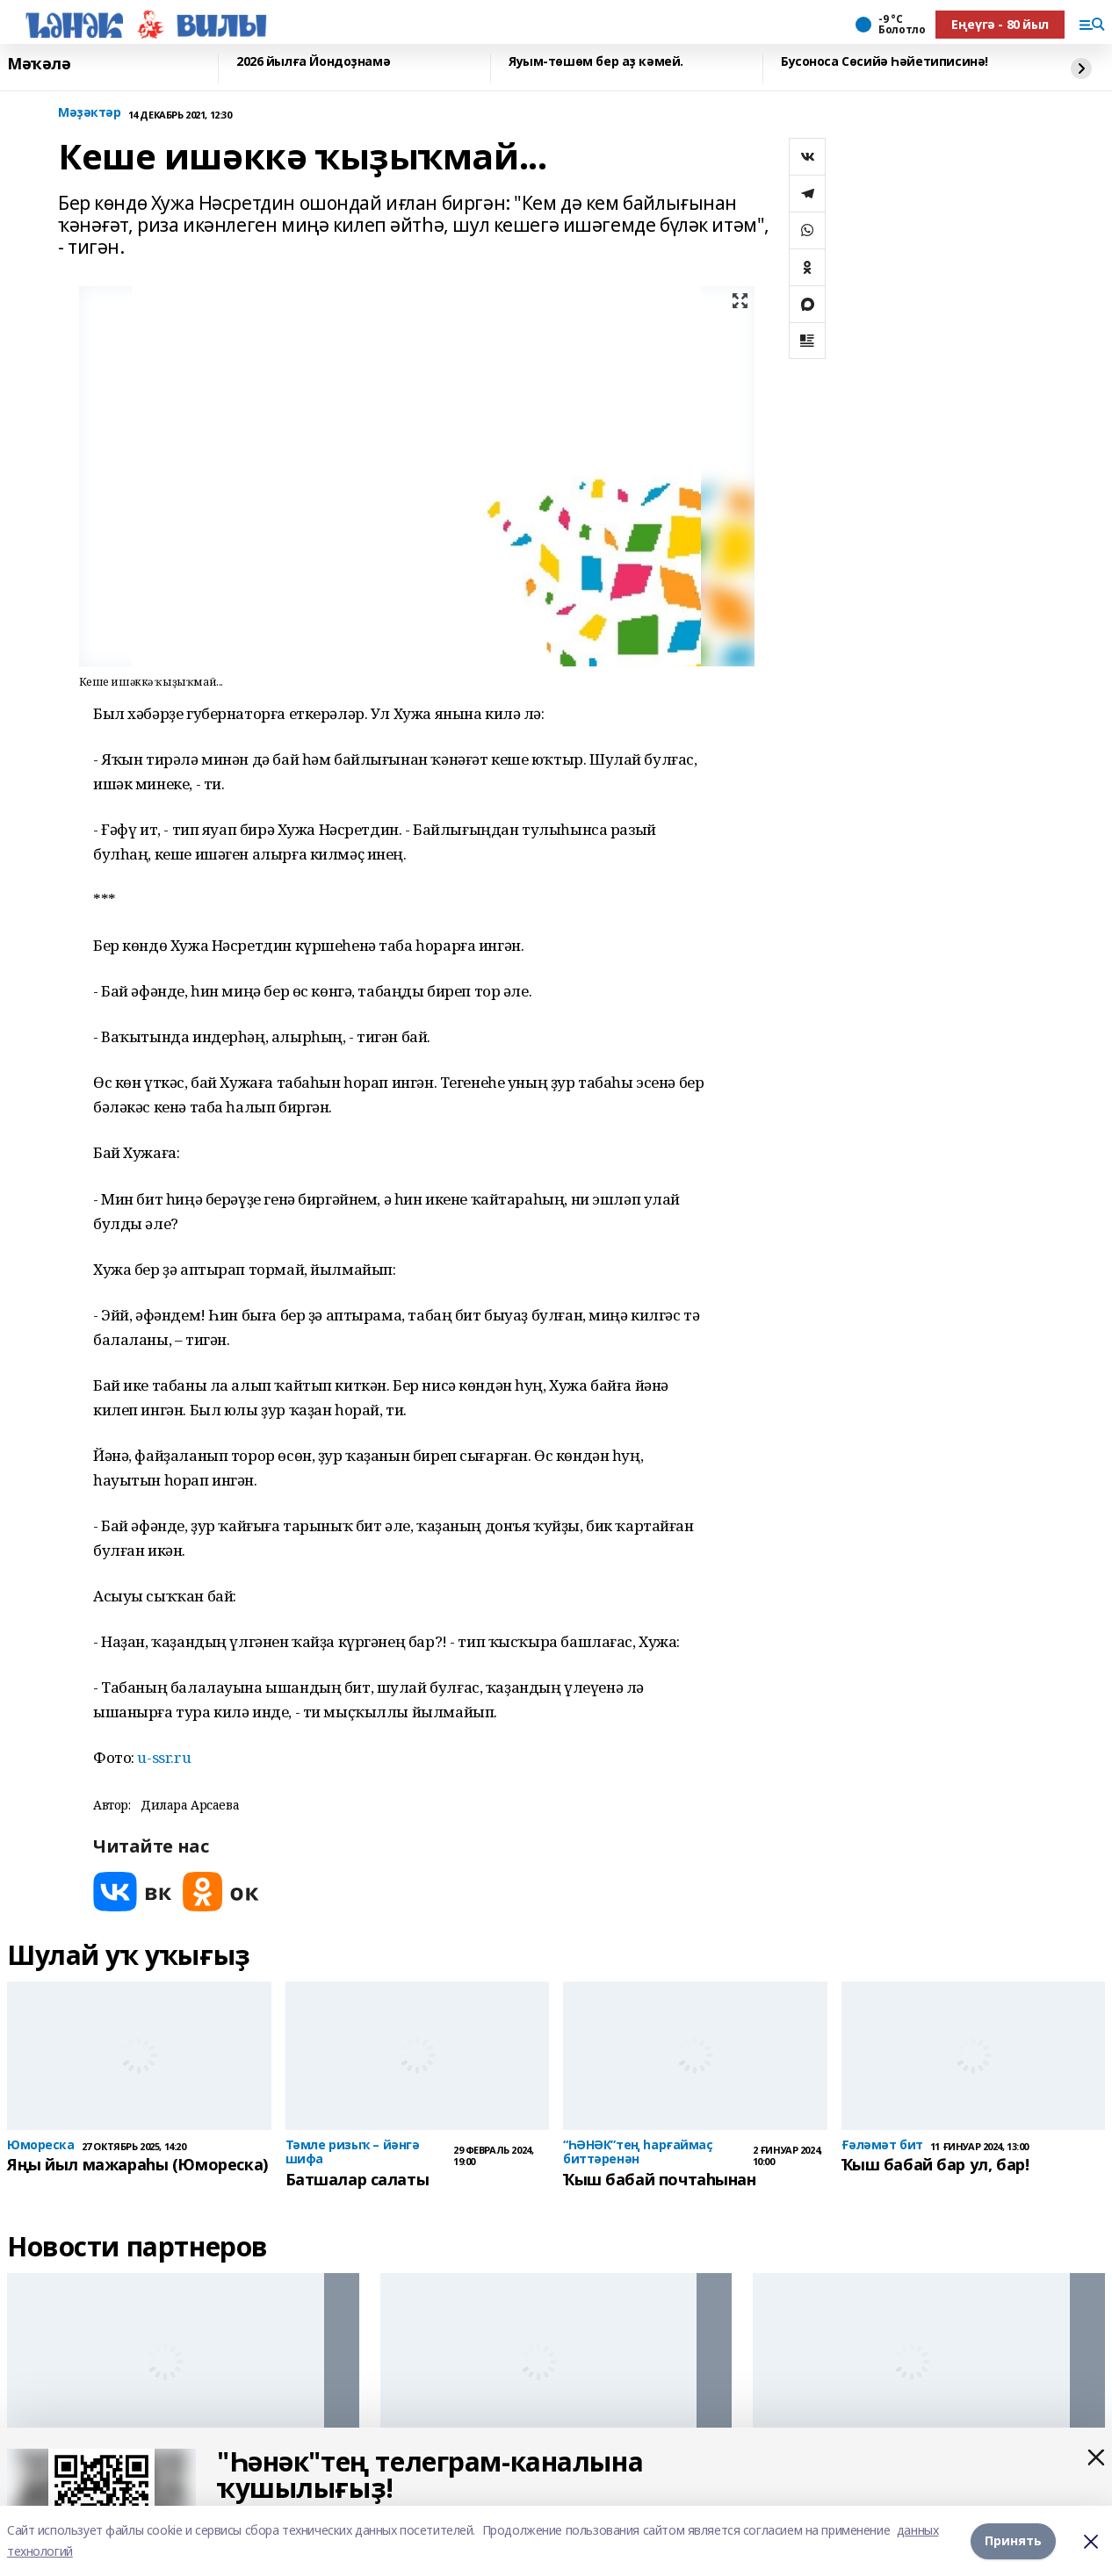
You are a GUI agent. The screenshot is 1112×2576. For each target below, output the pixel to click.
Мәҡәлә (38, 64)
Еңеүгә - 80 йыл (1000, 24)
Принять (1013, 2540)
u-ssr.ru (164, 1757)
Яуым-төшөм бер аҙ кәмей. (596, 61)
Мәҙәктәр (89, 112)
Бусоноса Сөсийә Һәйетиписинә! (884, 61)
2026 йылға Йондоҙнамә (313, 61)
